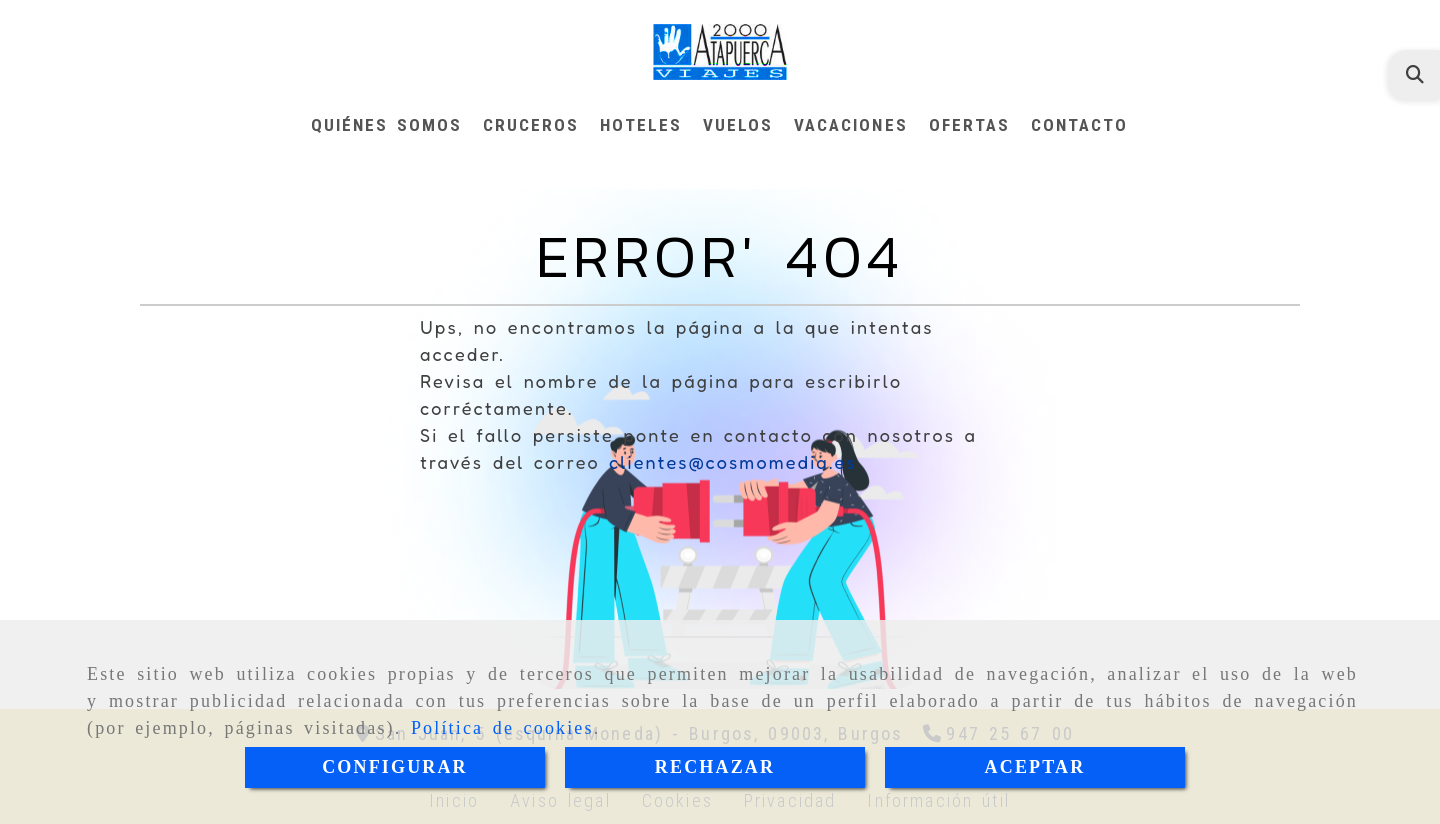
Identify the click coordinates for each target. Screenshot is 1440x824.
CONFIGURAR (395, 767)
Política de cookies (502, 728)
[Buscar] (1415, 74)
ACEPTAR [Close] (1035, 767)
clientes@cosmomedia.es (733, 462)
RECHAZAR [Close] (715, 767)
